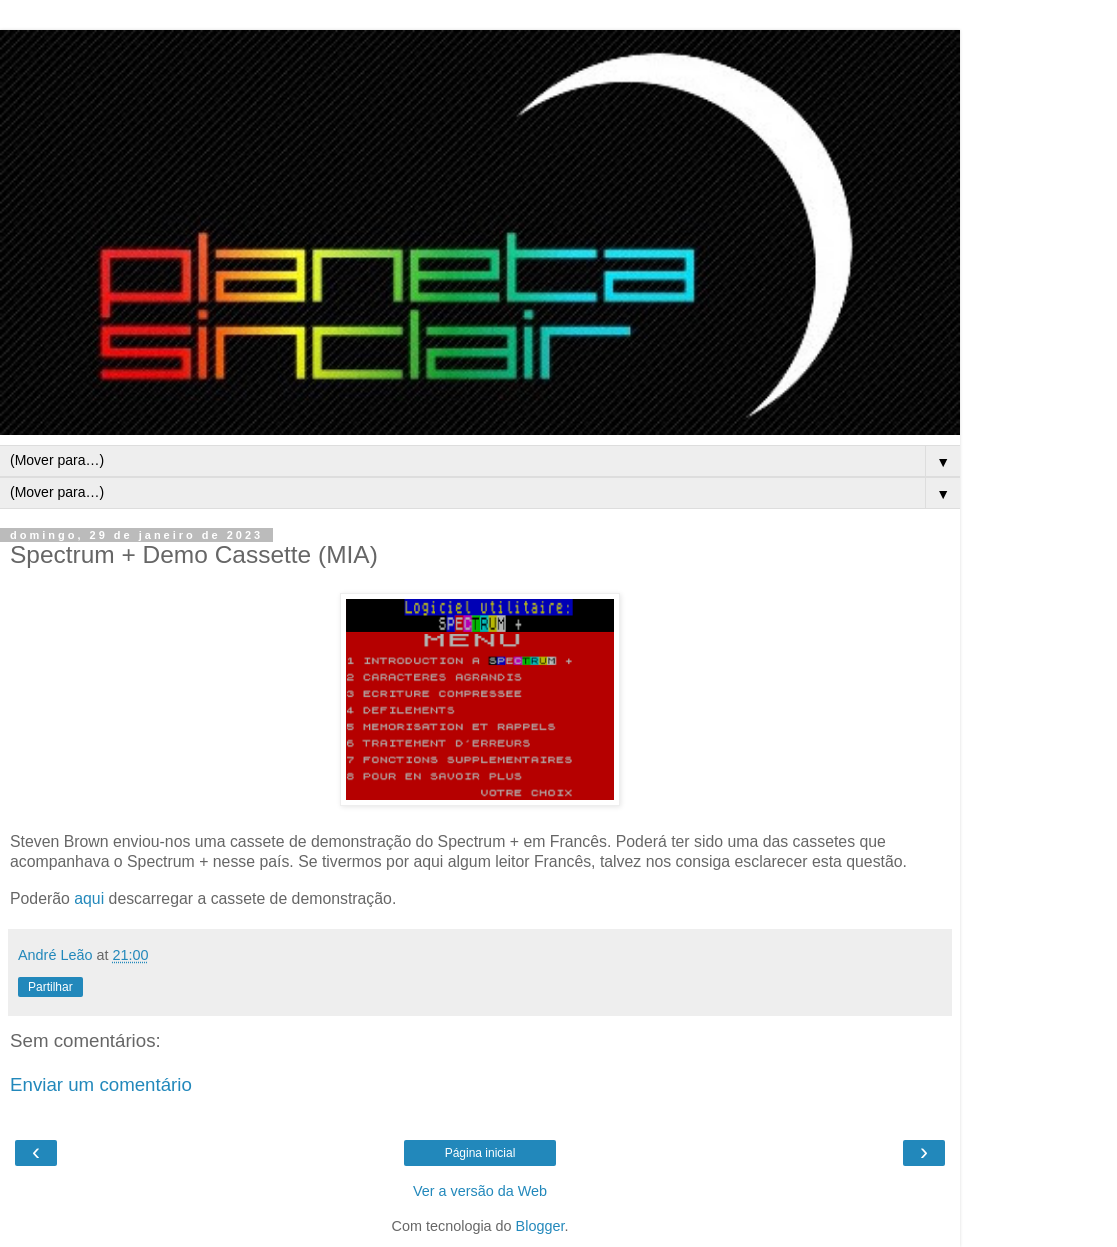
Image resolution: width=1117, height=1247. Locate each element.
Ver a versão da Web (480, 1191)
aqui (89, 898)
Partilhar (50, 987)
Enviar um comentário (101, 1084)
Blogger (540, 1226)
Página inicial (480, 1153)
